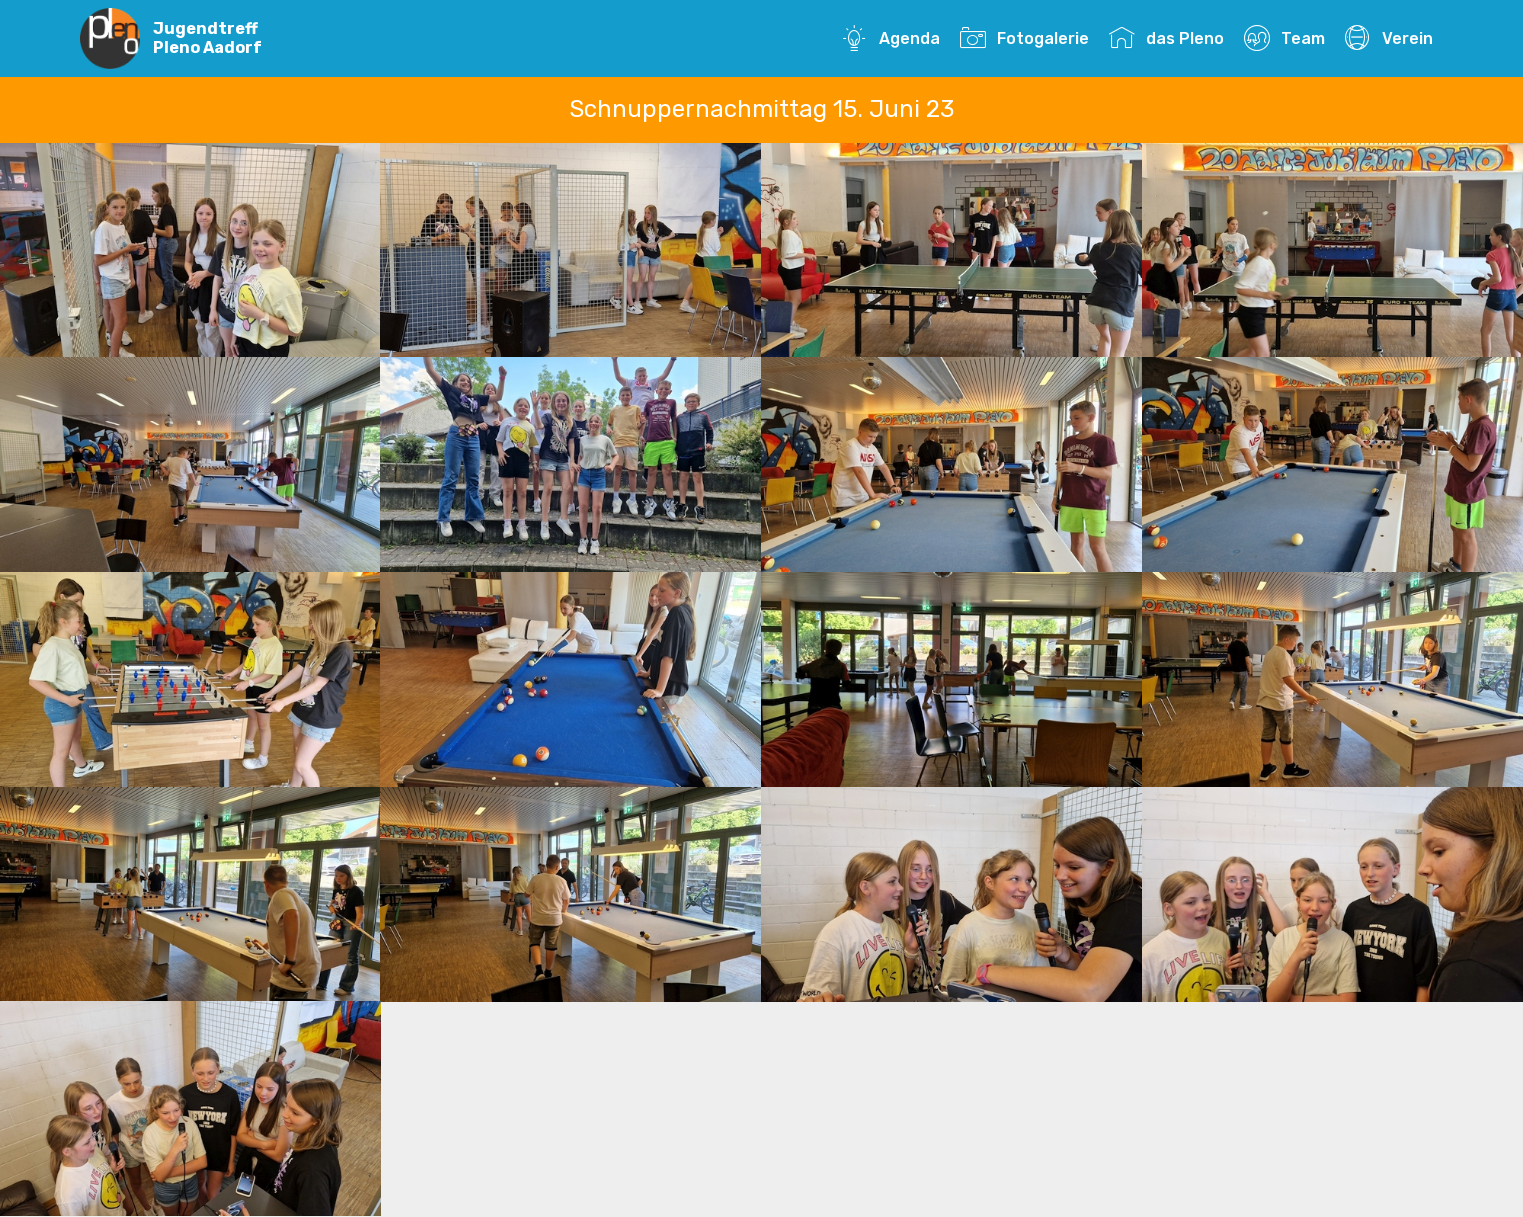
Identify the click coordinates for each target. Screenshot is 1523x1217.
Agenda (890, 38)
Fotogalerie (1024, 38)
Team (1284, 38)
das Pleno (1166, 38)
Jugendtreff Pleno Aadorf (207, 38)
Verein (1388, 38)
